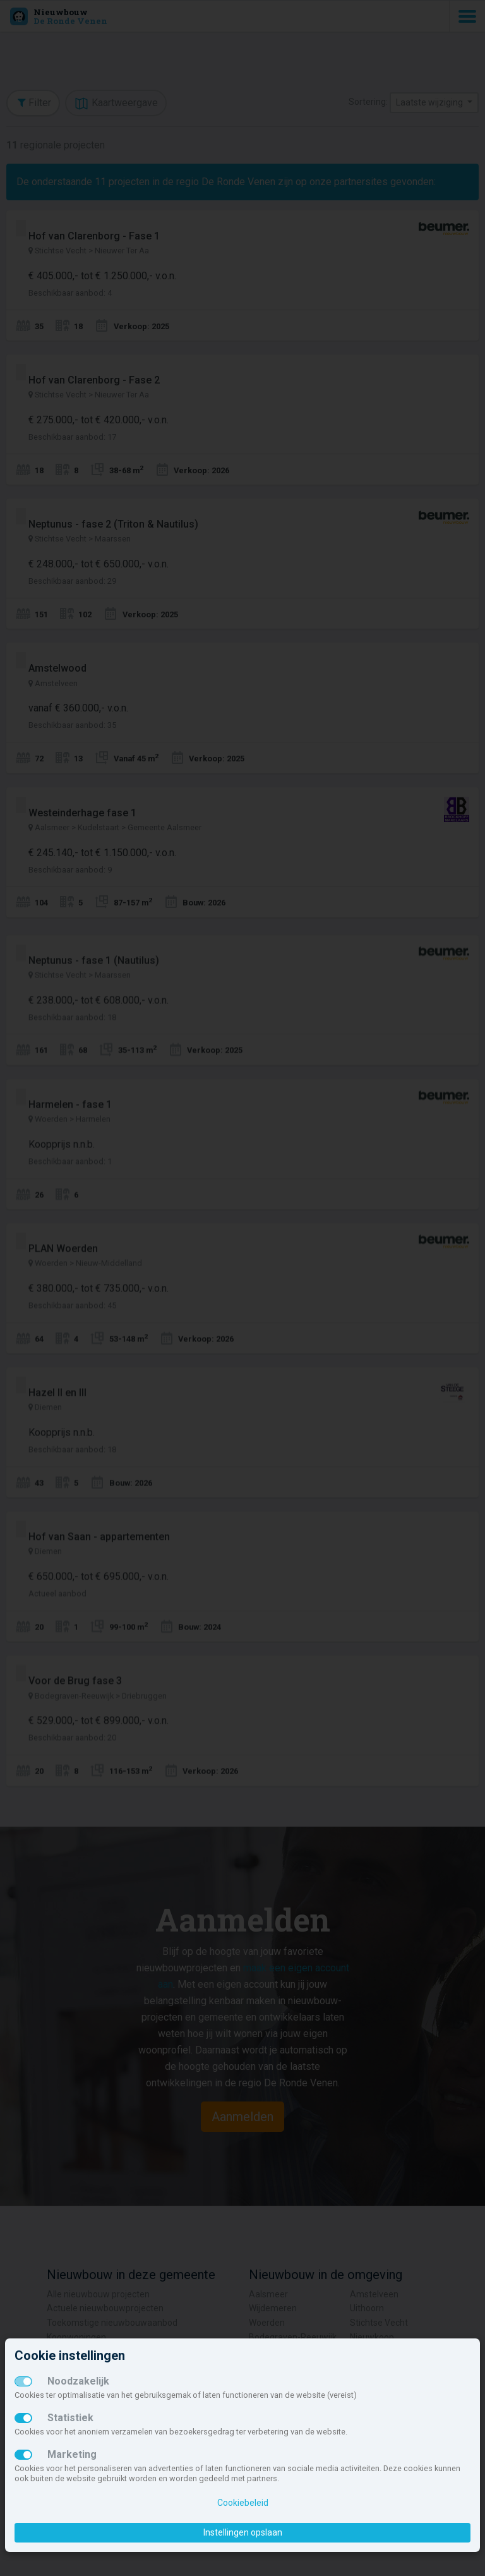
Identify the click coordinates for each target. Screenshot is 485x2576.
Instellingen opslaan (242, 2532)
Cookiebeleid (242, 2503)
